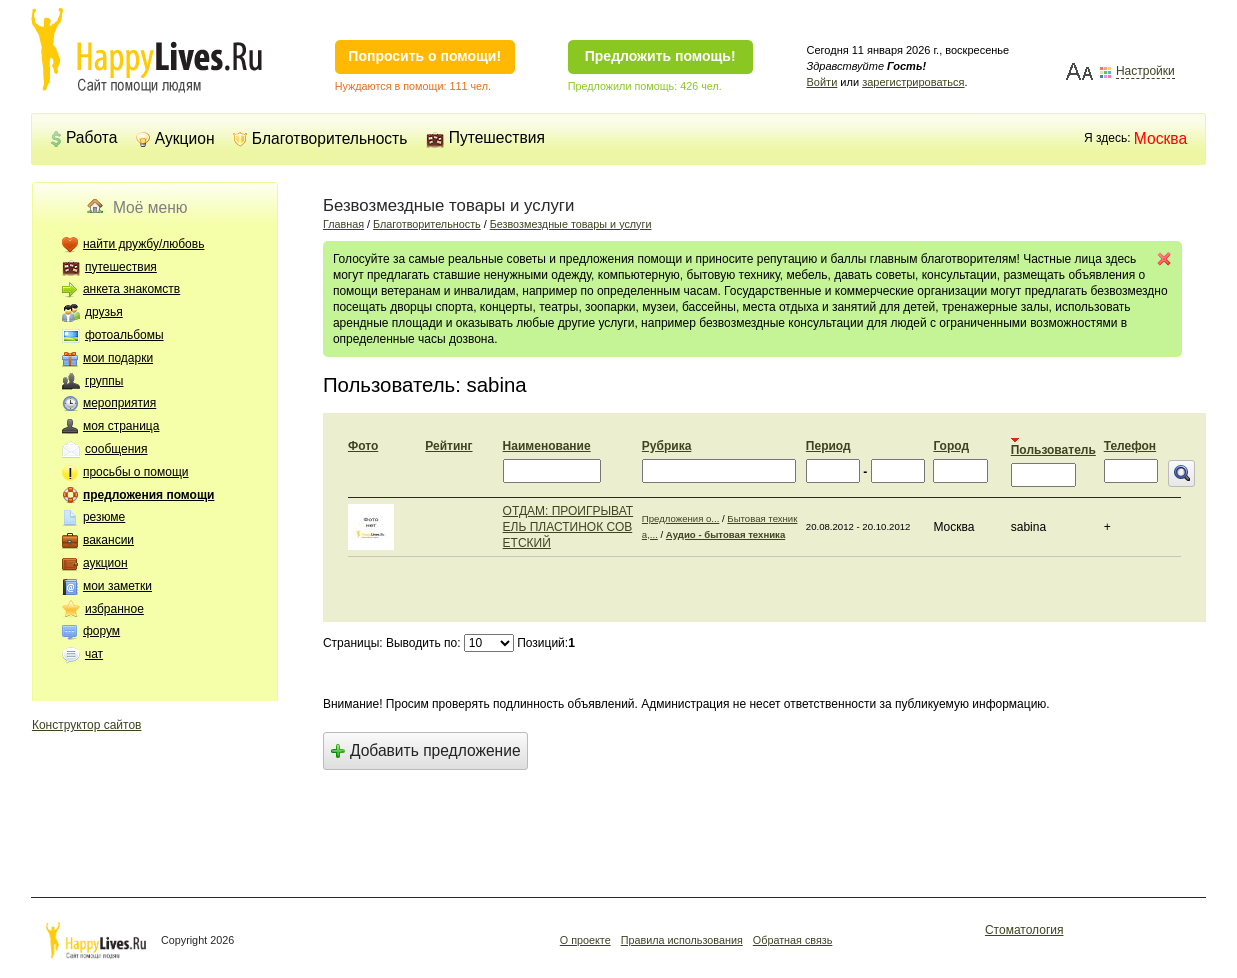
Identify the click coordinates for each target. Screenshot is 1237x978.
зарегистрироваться (913, 82)
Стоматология (1024, 930)
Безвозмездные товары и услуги (571, 224)
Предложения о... (681, 518)
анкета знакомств (131, 289)
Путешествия (485, 137)
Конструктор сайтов (87, 725)
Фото (363, 446)
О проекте (585, 940)
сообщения (116, 449)
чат (94, 654)
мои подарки (118, 358)
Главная (343, 224)
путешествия (121, 267)
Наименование (547, 446)
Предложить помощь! (660, 56)
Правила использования (682, 940)
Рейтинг (448, 446)
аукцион (105, 563)
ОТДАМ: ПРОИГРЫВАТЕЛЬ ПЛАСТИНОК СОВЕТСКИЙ (568, 527)
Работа (83, 137)
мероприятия (119, 403)
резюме (104, 517)
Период (828, 446)
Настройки (1145, 71)
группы (104, 381)
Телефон (1130, 446)
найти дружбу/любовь (144, 244)
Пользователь (1053, 450)
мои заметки (117, 586)
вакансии (108, 540)
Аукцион (175, 138)
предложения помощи (148, 495)
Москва (1160, 138)
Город (951, 446)
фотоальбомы (124, 335)
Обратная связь (793, 940)
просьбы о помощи (136, 472)
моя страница (121, 426)
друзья (104, 312)
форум (101, 631)
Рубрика (666, 446)
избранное (114, 609)
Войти (822, 82)
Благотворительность (320, 138)
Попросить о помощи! (424, 56)
